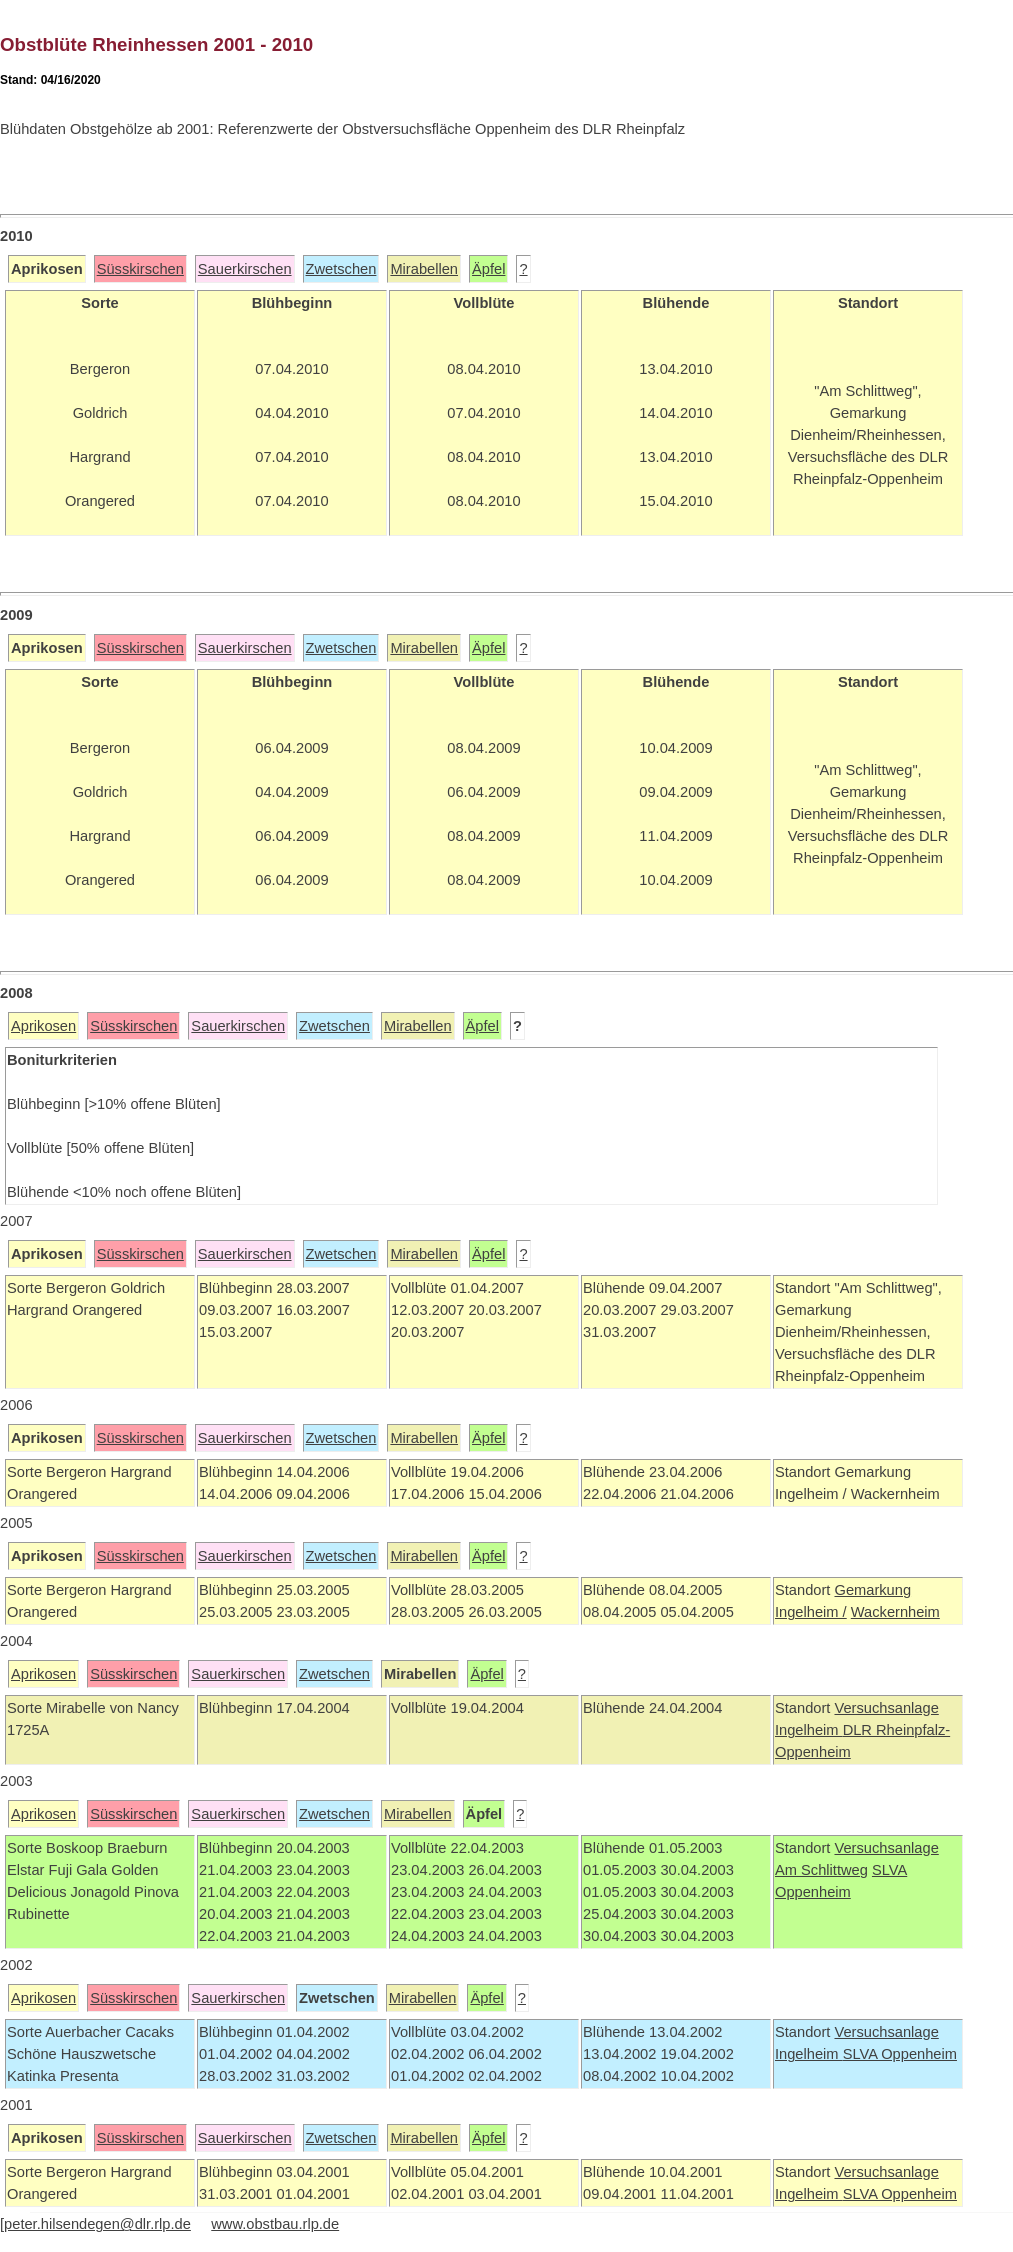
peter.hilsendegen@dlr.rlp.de (97, 2224)
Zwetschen (341, 269)
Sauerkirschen (245, 269)
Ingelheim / (811, 1612)
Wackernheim (895, 1612)
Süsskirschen (140, 269)
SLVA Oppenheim (900, 2054)
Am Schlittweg (821, 1870)
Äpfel (488, 269)
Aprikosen (43, 1026)
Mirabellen (424, 269)
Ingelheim (809, 1730)
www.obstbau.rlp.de (275, 2224)
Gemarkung (872, 1590)
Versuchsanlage (886, 1708)
